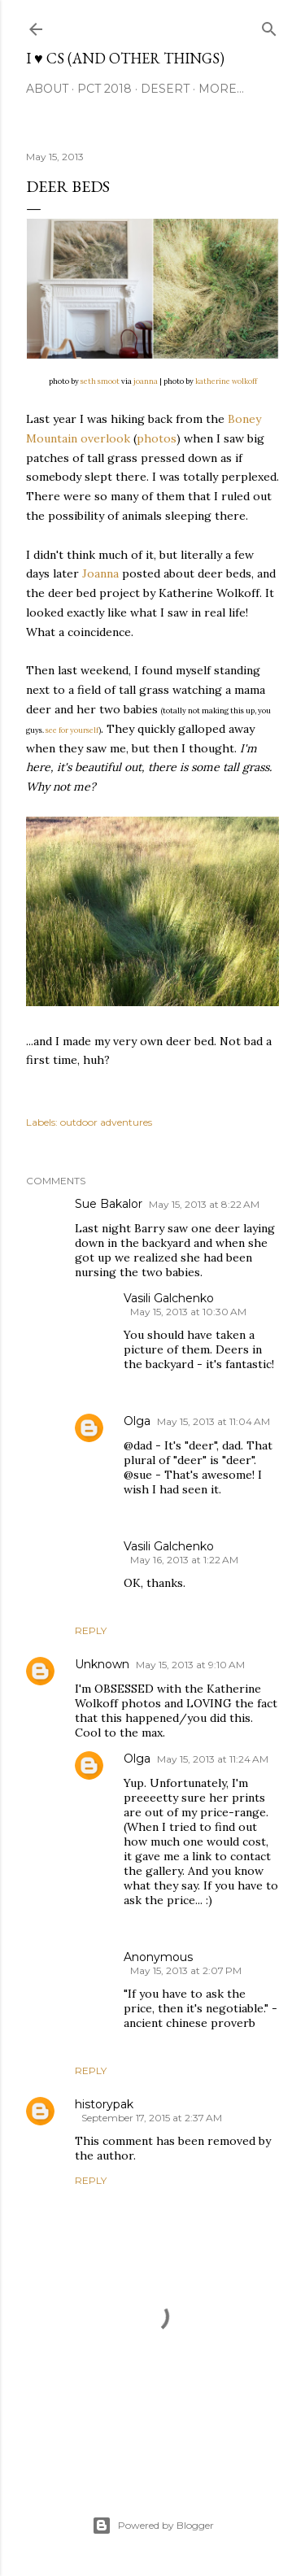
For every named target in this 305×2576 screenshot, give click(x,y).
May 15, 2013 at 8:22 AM (204, 1204)
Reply (91, 1630)
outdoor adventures (106, 1122)
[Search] (269, 25)
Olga (137, 1421)
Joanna (100, 573)
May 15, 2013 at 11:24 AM (212, 1759)
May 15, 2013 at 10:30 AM (188, 1311)
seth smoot (100, 381)
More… (221, 88)
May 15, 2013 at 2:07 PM (186, 1970)
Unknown (102, 1664)
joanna (145, 381)
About (47, 88)
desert (165, 88)
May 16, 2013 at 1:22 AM (184, 1560)
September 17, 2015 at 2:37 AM (151, 2118)
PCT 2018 (104, 88)
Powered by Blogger (153, 2525)
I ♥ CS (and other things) (125, 58)
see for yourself (72, 730)
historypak (104, 2104)
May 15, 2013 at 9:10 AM (190, 1664)
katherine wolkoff (226, 381)
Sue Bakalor (108, 1203)
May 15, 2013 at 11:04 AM (213, 1421)
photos (156, 438)
